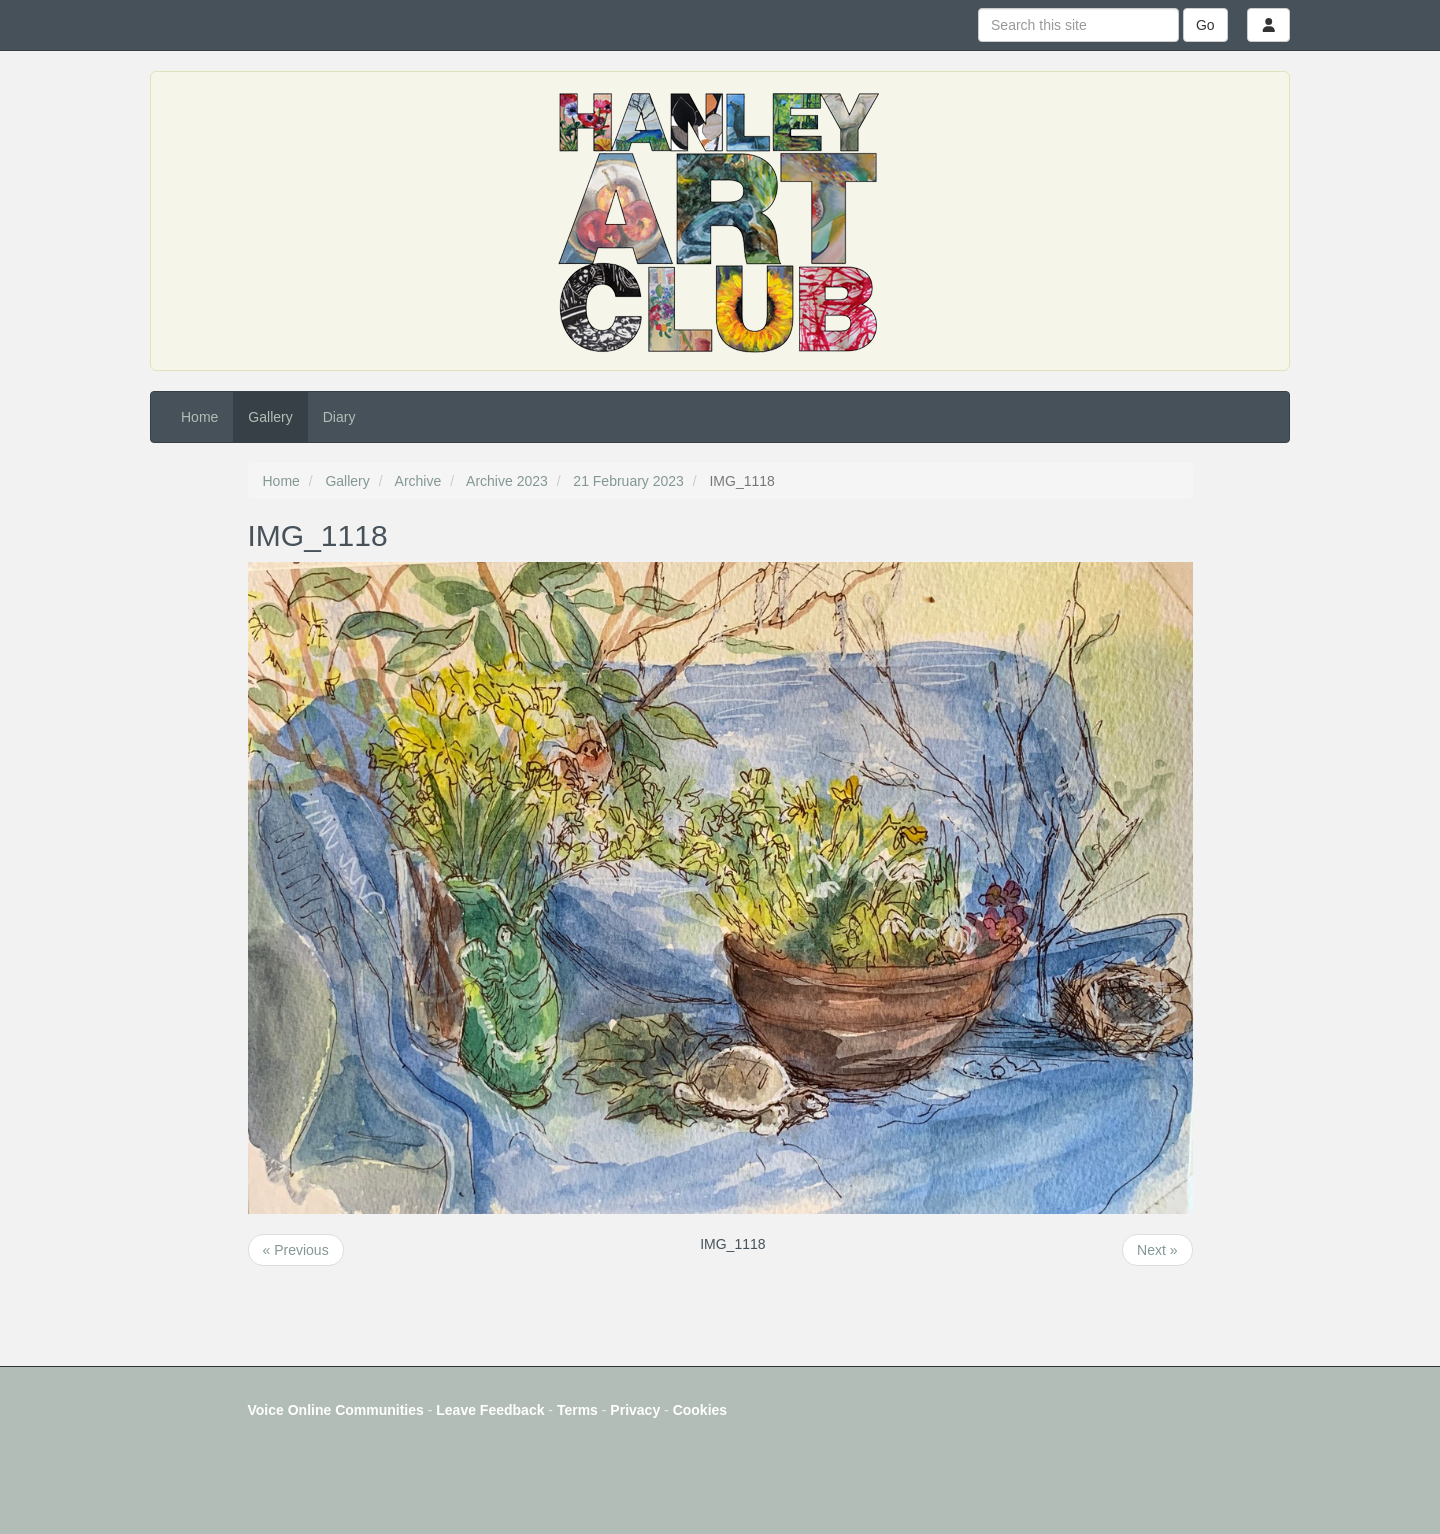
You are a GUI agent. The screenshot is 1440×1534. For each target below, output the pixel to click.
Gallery (270, 417)
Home (199, 417)
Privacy (635, 1410)
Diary (339, 417)
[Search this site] (1078, 25)
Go (1205, 25)
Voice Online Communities (336, 1410)
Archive (418, 481)
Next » (1157, 1250)
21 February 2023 (628, 481)
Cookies (700, 1410)
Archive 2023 (507, 481)
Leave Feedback (490, 1410)
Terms (577, 1410)
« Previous (296, 1250)
